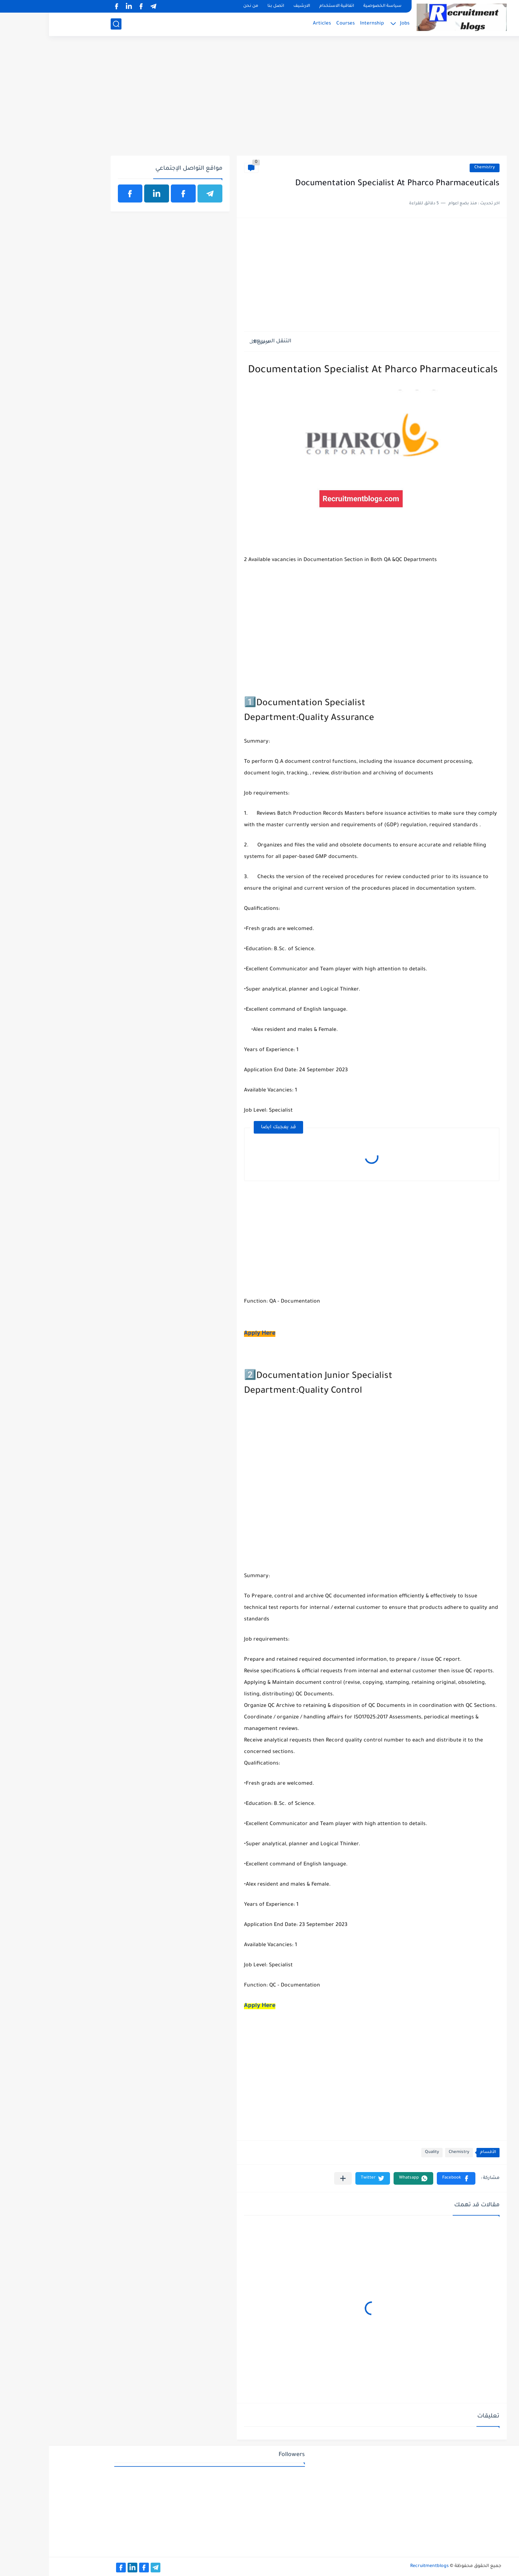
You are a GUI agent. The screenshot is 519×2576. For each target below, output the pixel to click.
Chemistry (435, 167)
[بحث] (67, 24)
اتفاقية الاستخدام (287, 6)
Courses (296, 23)
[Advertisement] (260, 99)
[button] (407, 2178)
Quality (383, 2152)
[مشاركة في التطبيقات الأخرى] (294, 2178)
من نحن (201, 6)
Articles (273, 23)
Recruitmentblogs (380, 2566)
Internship (323, 23)
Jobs (355, 23)
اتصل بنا (226, 6)
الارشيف (252, 6)
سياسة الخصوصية (333, 6)
